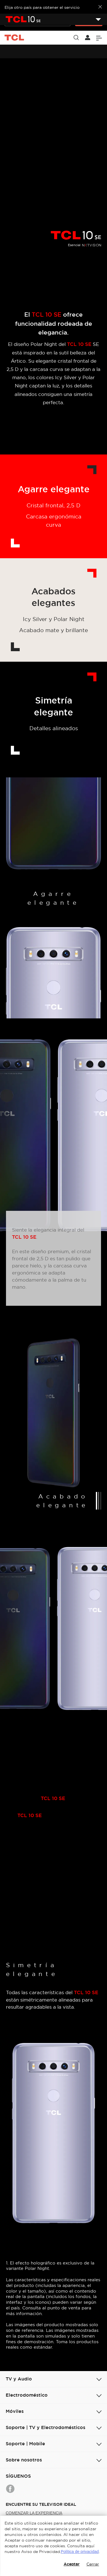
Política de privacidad (80, 2551)
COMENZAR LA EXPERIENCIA (34, 2513)
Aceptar (72, 2564)
